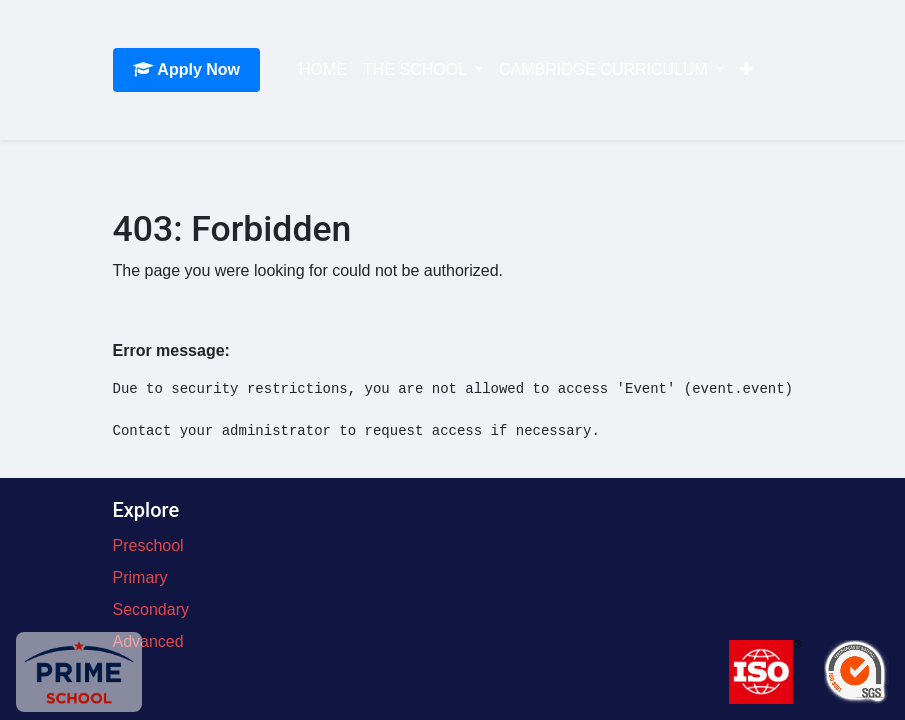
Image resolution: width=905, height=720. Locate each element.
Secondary (151, 609)
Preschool (148, 545)
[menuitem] (323, 70)
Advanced (148, 641)
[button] (746, 70)
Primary (140, 577)
